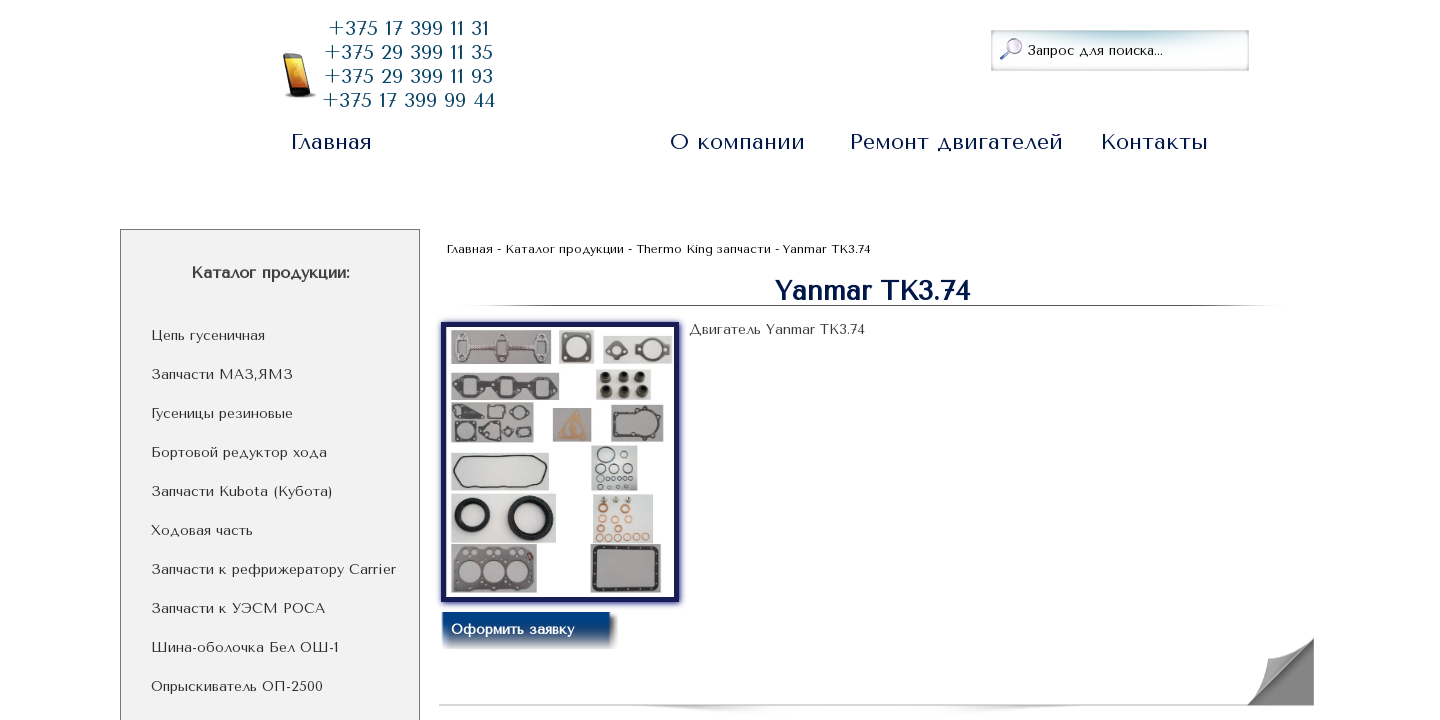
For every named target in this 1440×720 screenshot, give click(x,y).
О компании (737, 142)
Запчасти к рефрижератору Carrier (273, 570)
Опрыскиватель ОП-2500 (237, 687)
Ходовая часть (202, 531)
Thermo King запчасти (703, 249)
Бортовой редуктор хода (239, 453)
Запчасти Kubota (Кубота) (242, 492)
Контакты (1154, 142)
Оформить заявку (512, 629)
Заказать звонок (626, 48)
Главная (331, 142)
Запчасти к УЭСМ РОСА (238, 609)
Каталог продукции (518, 142)
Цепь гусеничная (208, 336)
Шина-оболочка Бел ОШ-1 (244, 648)
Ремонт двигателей (956, 142)
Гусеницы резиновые (222, 414)
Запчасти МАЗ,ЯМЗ (222, 375)
